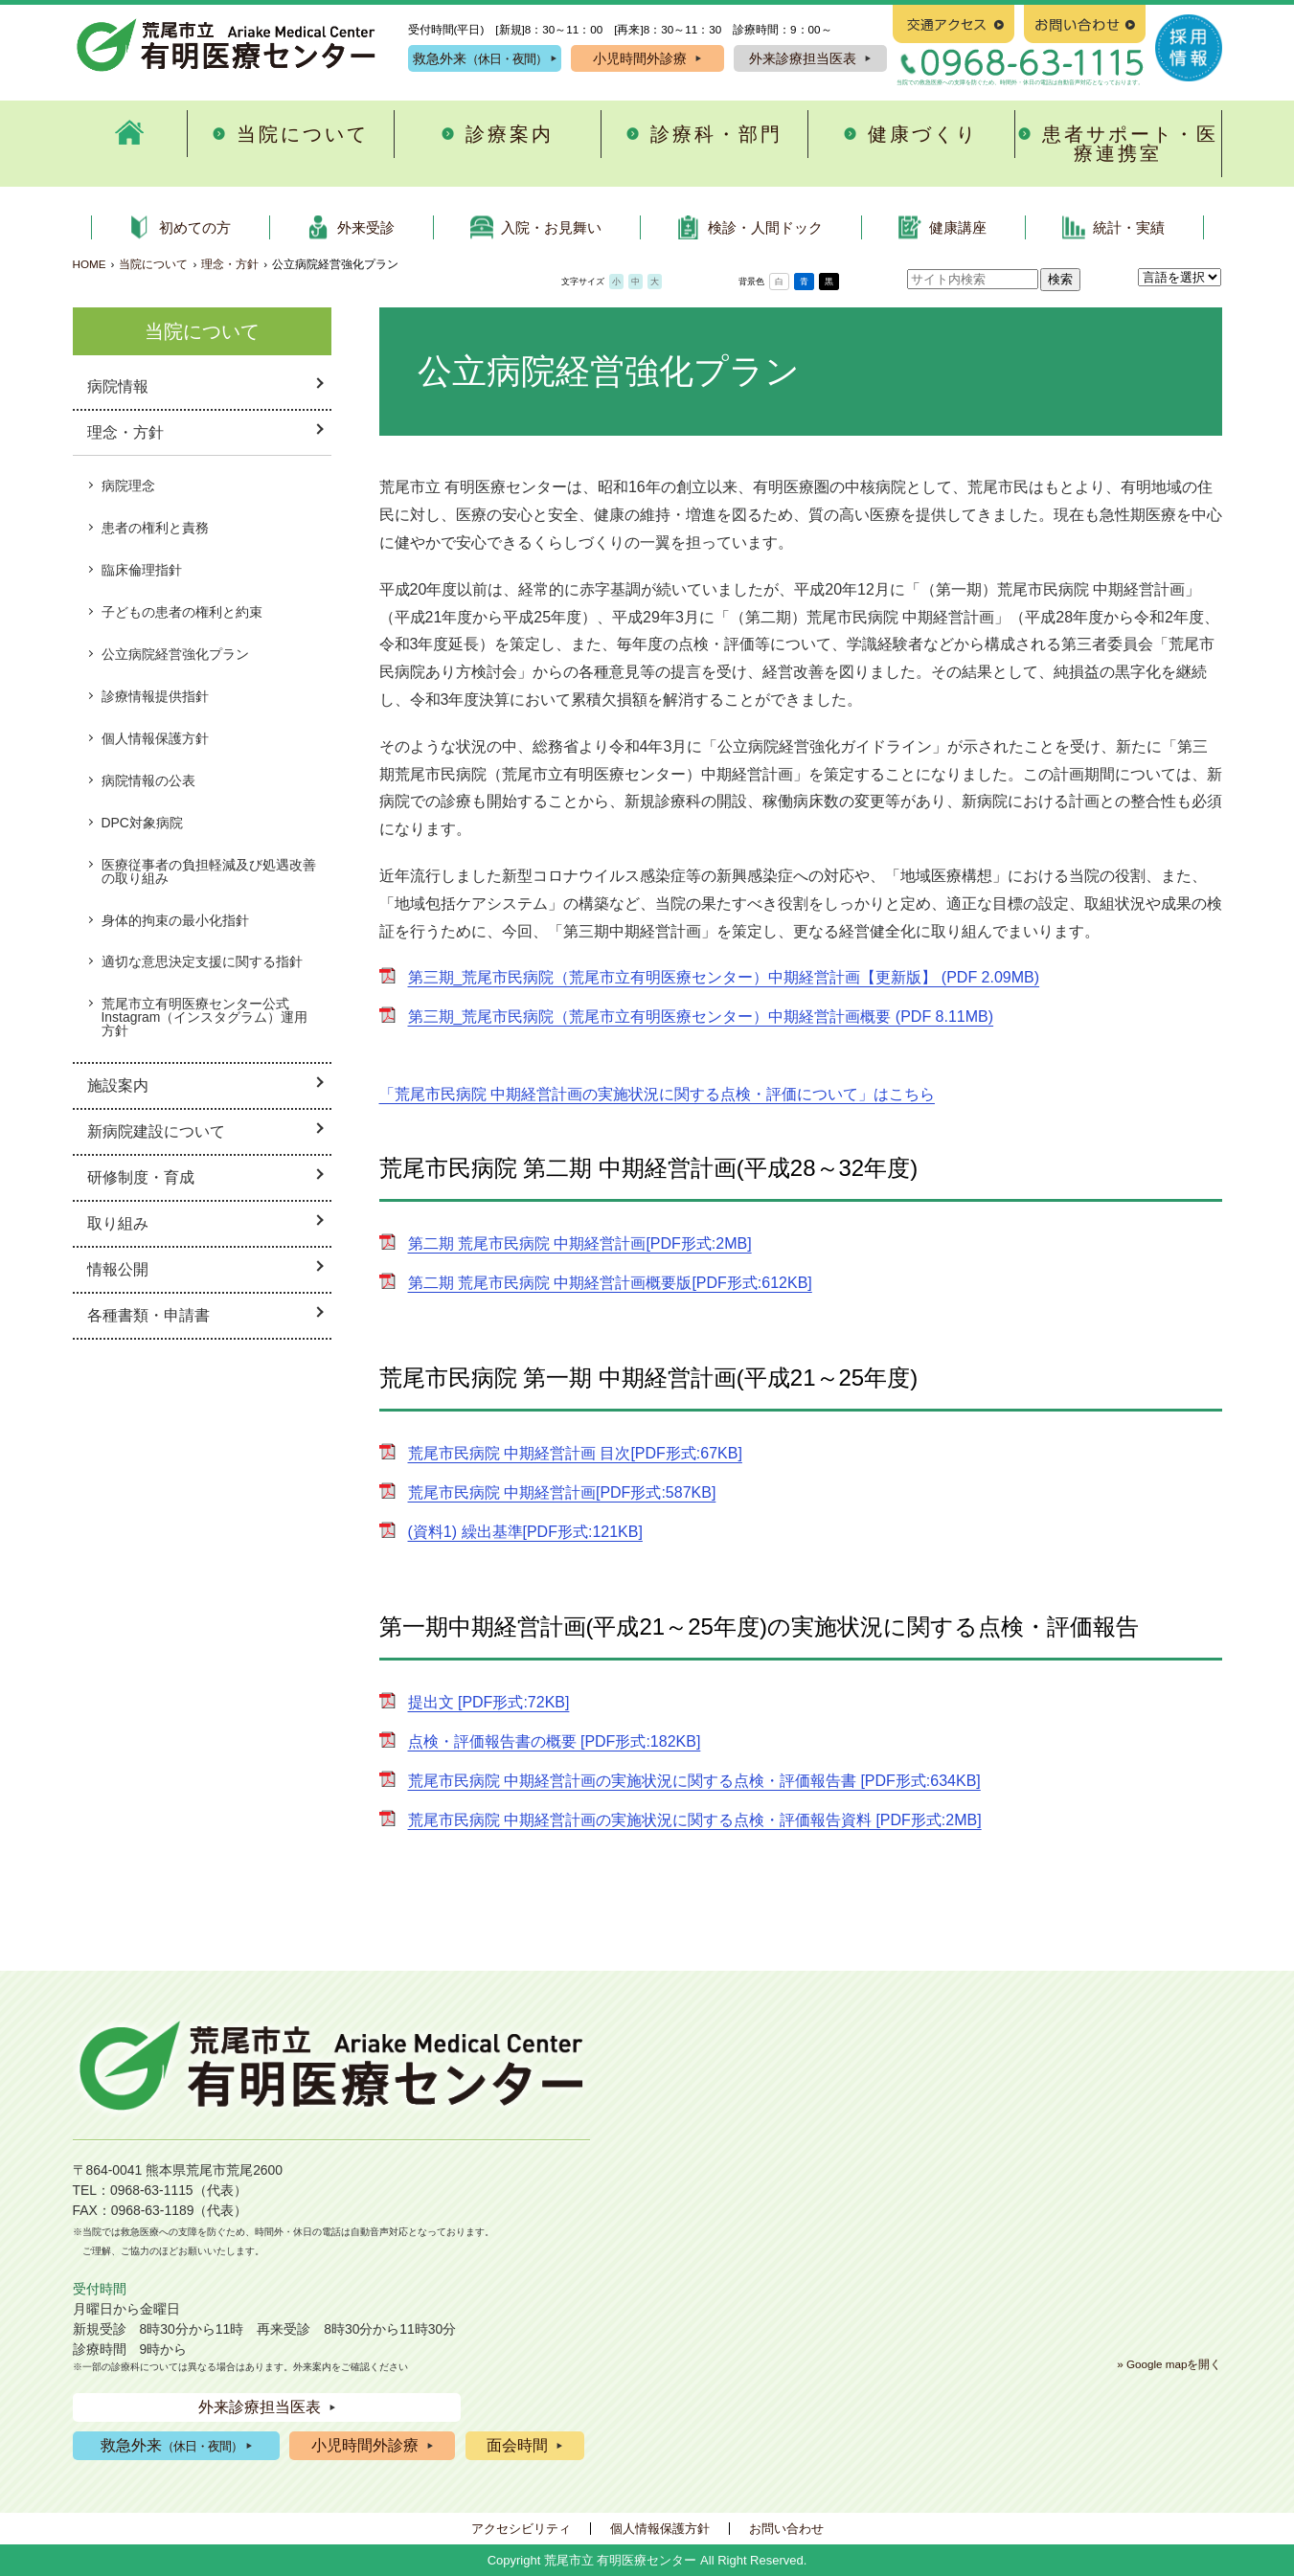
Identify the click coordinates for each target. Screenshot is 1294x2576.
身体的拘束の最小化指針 (175, 920)
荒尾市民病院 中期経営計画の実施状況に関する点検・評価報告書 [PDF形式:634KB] (694, 1781)
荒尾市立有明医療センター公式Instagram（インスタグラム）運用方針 (205, 1017)
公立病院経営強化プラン (175, 654)
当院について (153, 264)
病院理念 (128, 485)
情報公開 (117, 1269)
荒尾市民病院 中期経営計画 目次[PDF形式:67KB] (575, 1453)
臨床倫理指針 (142, 569)
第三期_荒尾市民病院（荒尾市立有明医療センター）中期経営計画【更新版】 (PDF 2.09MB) (724, 977)
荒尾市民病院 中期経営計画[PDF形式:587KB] (562, 1492)
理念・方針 (230, 264)
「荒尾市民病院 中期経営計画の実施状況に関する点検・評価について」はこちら (657, 1094)
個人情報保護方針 (155, 738)
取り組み (117, 1223)
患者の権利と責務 (155, 527)
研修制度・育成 (140, 1177)
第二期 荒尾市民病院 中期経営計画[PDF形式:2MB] (580, 1243)
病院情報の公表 (148, 780)
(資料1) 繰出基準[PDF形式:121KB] (525, 1532)
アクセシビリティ (521, 2528)
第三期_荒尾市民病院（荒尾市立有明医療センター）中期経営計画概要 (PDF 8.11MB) (701, 1016)
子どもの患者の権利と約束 (182, 612)
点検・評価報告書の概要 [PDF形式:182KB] (554, 1741)
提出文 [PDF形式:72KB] (489, 1702)
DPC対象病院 (142, 822)
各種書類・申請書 (148, 1315)
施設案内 (117, 1085)
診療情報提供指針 (155, 696)
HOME (89, 264)
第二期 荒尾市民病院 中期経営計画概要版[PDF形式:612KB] (610, 1283)
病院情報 (117, 386)
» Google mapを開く (1169, 2364)
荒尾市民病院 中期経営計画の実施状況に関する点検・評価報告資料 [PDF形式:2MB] (695, 1820)
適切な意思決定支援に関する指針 (202, 961)
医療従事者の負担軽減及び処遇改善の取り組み (209, 871)
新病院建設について (156, 1131)
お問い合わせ (786, 2528)
